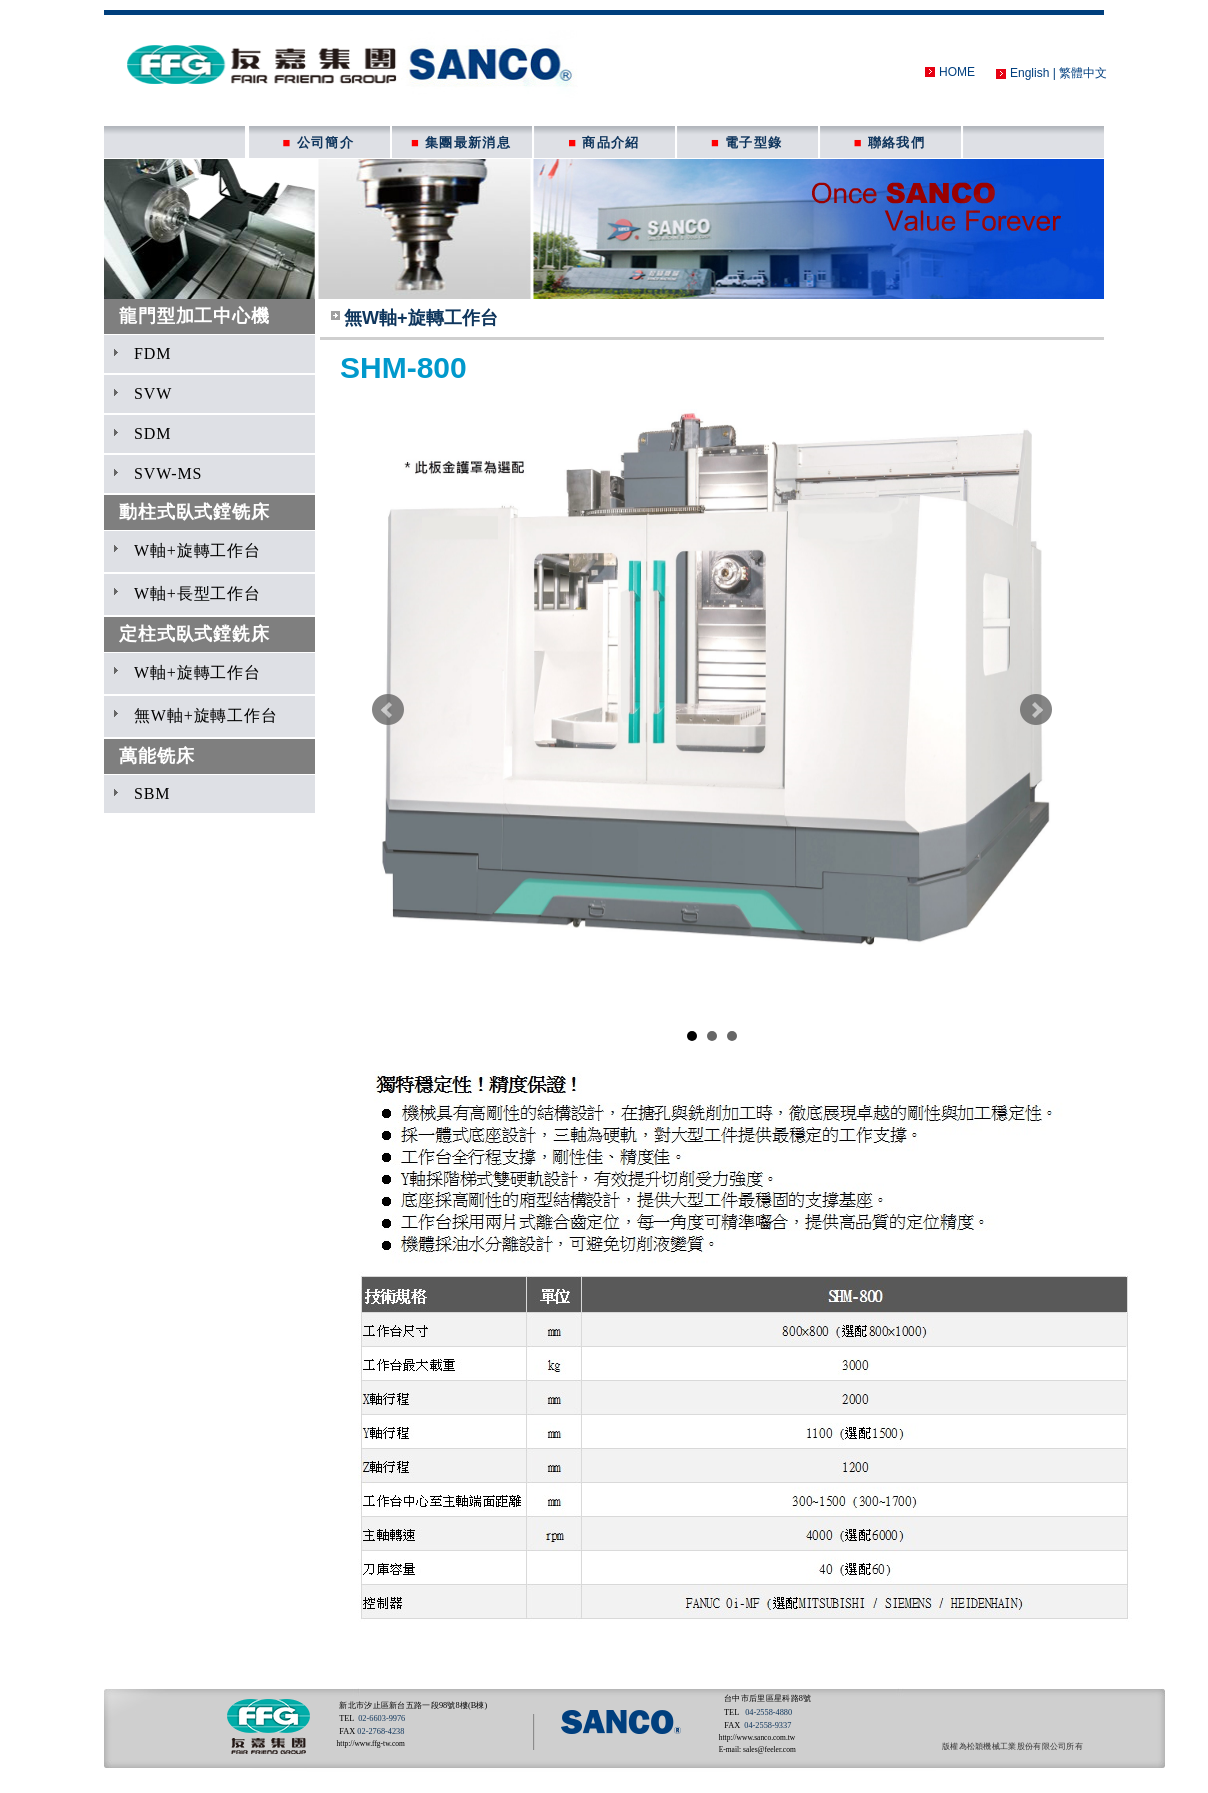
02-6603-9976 (381, 1718)
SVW (153, 393)
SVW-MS (168, 473)
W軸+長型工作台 (197, 593)
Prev (388, 710)
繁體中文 (1083, 73)
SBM (152, 793)
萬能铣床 (156, 756)
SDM (152, 433)
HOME (957, 72)
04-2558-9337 (767, 1725)
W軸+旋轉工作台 (197, 550)
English (1029, 73)
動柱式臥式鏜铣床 (194, 512)
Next (1036, 710)
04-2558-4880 (768, 1712)
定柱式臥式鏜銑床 (194, 634)
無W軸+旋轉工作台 (206, 715)
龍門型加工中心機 (194, 316)
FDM (152, 353)
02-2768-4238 (380, 1731)
